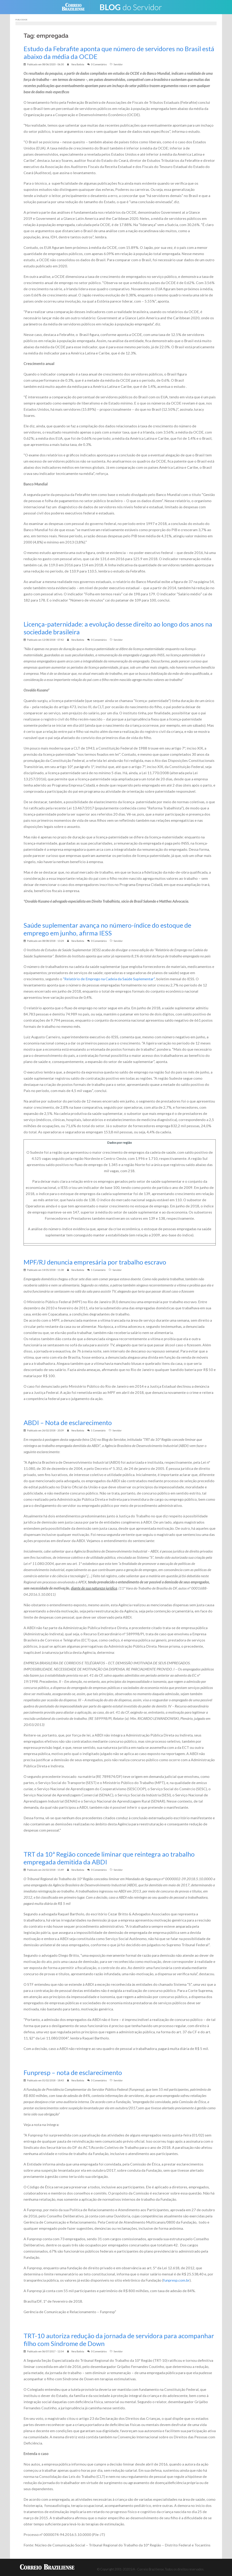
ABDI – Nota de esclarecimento (68, 1422)
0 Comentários (99, 64)
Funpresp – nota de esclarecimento (73, 2072)
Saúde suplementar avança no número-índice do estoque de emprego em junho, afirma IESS (107, 929)
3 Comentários (99, 2080)
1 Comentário (98, 1269)
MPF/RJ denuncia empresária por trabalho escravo (95, 1262)
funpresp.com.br (176, 2280)
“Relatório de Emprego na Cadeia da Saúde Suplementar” (109, 979)
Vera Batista (77, 64)
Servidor (118, 64)
